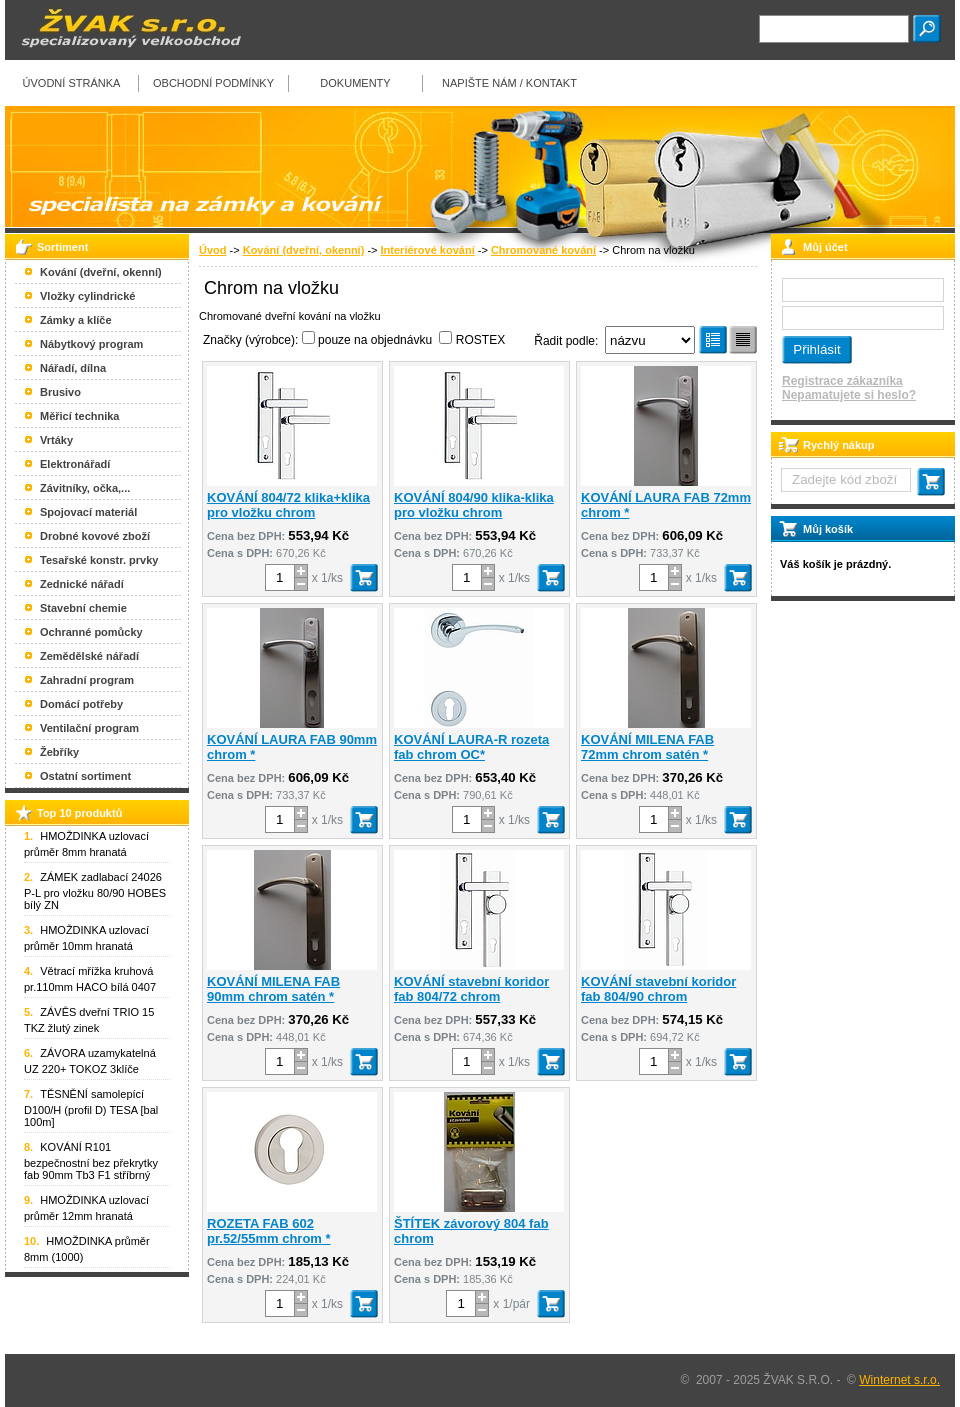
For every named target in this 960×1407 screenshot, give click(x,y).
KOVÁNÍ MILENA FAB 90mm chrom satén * (273, 989)
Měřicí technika (79, 416)
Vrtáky (56, 440)
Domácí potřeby (81, 704)
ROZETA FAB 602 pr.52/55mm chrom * (269, 1231)
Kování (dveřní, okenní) (304, 250)
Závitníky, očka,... (85, 488)
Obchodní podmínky (213, 83)
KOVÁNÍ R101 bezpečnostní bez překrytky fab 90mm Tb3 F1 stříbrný (91, 1161)
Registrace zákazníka (842, 381)
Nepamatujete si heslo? (849, 395)
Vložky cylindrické (87, 296)
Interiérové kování (428, 250)
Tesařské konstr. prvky (99, 560)
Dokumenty (355, 83)
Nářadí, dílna (73, 368)
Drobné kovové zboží (95, 536)
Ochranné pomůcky (91, 632)
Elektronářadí (75, 464)
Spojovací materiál (88, 512)
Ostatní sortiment (85, 776)
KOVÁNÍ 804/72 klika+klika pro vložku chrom (288, 505)
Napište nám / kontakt (509, 83)
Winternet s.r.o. (899, 1380)
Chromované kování (543, 250)
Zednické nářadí (82, 584)
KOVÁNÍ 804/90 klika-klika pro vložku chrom (474, 505)
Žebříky (59, 752)
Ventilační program (89, 728)
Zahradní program (87, 680)
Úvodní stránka (72, 83)
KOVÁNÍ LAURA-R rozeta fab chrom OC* (471, 747)
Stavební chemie (83, 608)
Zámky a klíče (76, 320)
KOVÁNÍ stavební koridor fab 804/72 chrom (471, 989)
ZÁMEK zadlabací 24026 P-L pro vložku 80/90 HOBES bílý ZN (95, 891)
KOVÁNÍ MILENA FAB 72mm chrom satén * (647, 747)
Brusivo (60, 392)
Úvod (213, 250)
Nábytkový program (91, 344)
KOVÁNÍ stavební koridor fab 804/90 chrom (658, 989)
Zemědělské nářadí (89, 656)
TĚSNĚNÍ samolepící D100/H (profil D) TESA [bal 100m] (91, 1108)
